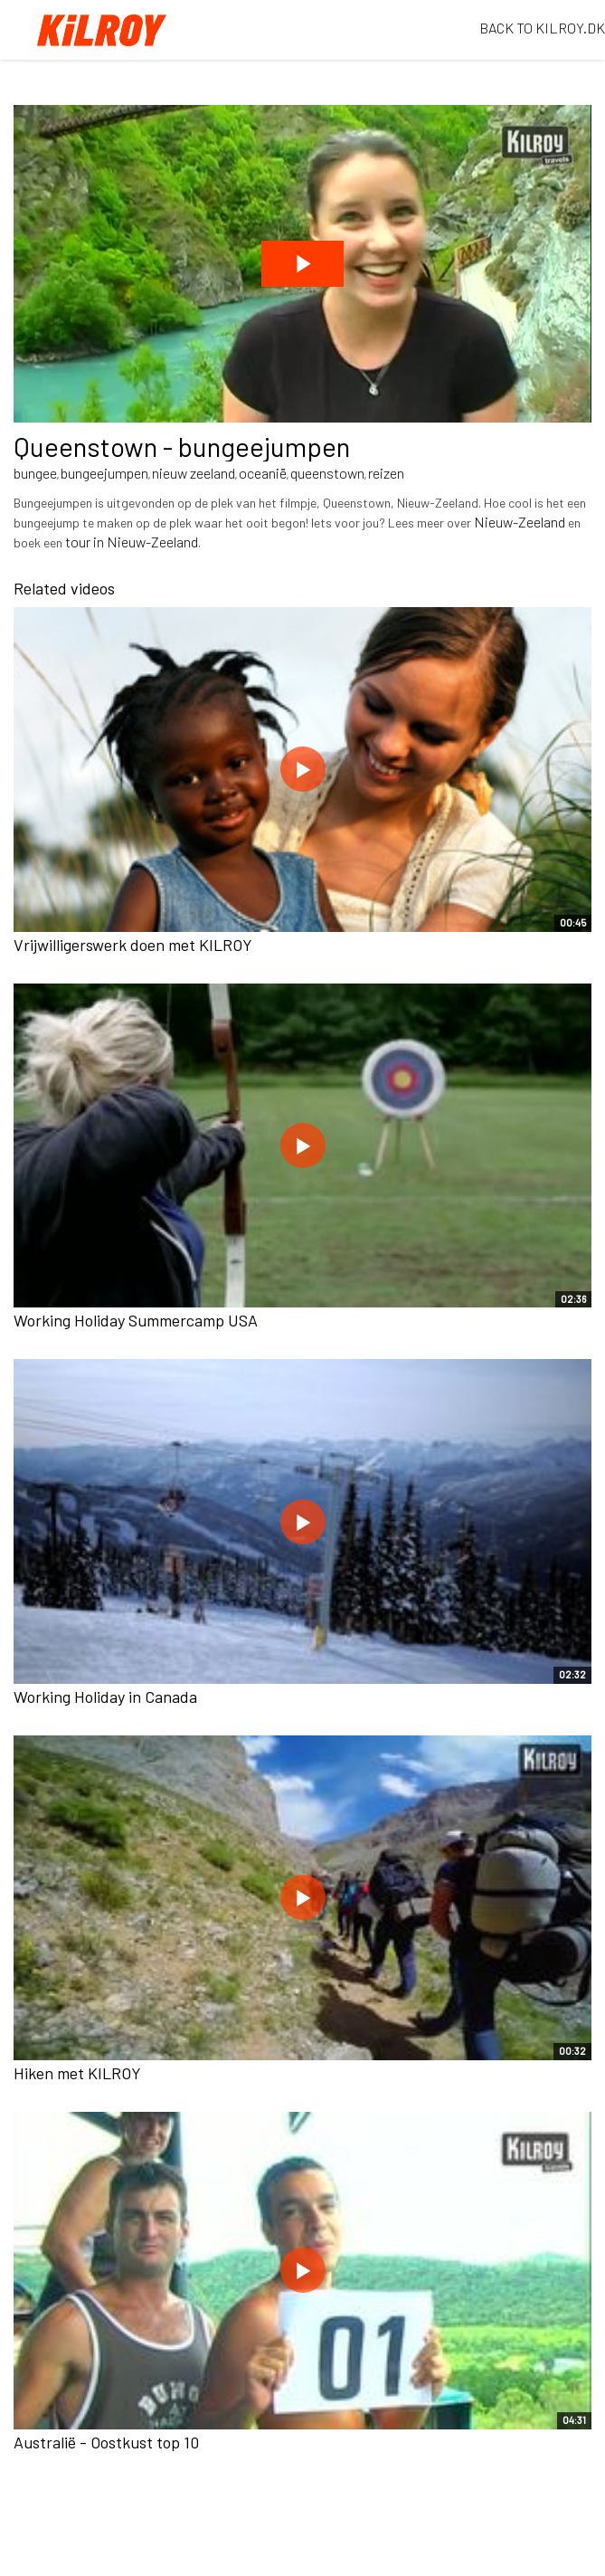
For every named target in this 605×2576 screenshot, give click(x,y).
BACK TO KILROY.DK (542, 27)
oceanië (263, 472)
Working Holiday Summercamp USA (136, 1320)
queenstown (327, 472)
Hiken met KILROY (77, 2073)
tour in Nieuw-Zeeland (131, 541)
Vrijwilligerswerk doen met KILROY (133, 945)
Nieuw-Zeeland (519, 521)
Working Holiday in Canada (105, 1696)
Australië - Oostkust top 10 (106, 2442)
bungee (35, 472)
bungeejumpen (104, 472)
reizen (386, 472)
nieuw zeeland (193, 472)
